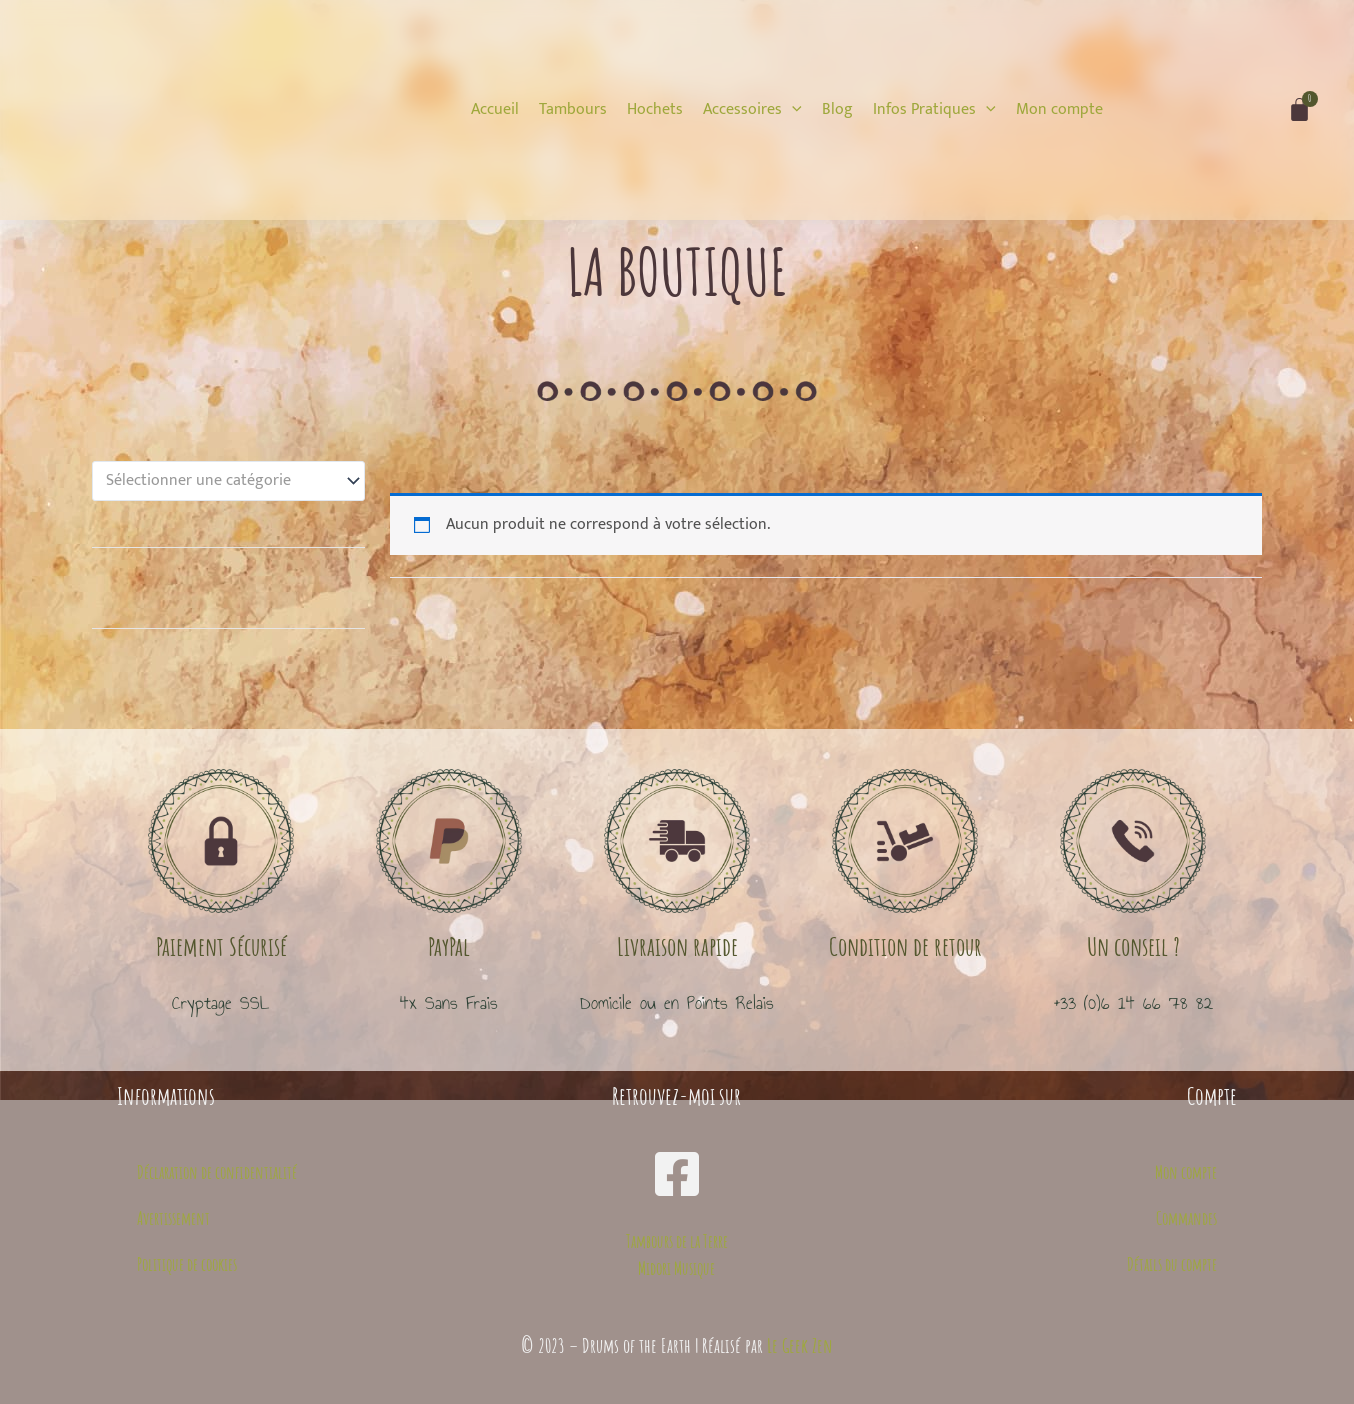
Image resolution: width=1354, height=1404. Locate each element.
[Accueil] (495, 110)
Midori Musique (676, 1268)
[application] (792, 109)
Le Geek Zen (800, 1345)
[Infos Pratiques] (934, 110)
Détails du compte (1172, 1264)
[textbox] (219, 481)
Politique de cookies (187, 1264)
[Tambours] (573, 110)
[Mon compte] (1059, 110)
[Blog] (837, 110)
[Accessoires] (752, 110)
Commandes (1186, 1218)
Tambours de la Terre (677, 1241)
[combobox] (228, 481)
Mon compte (1186, 1172)
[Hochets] (655, 110)
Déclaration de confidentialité (217, 1172)
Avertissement (173, 1218)
